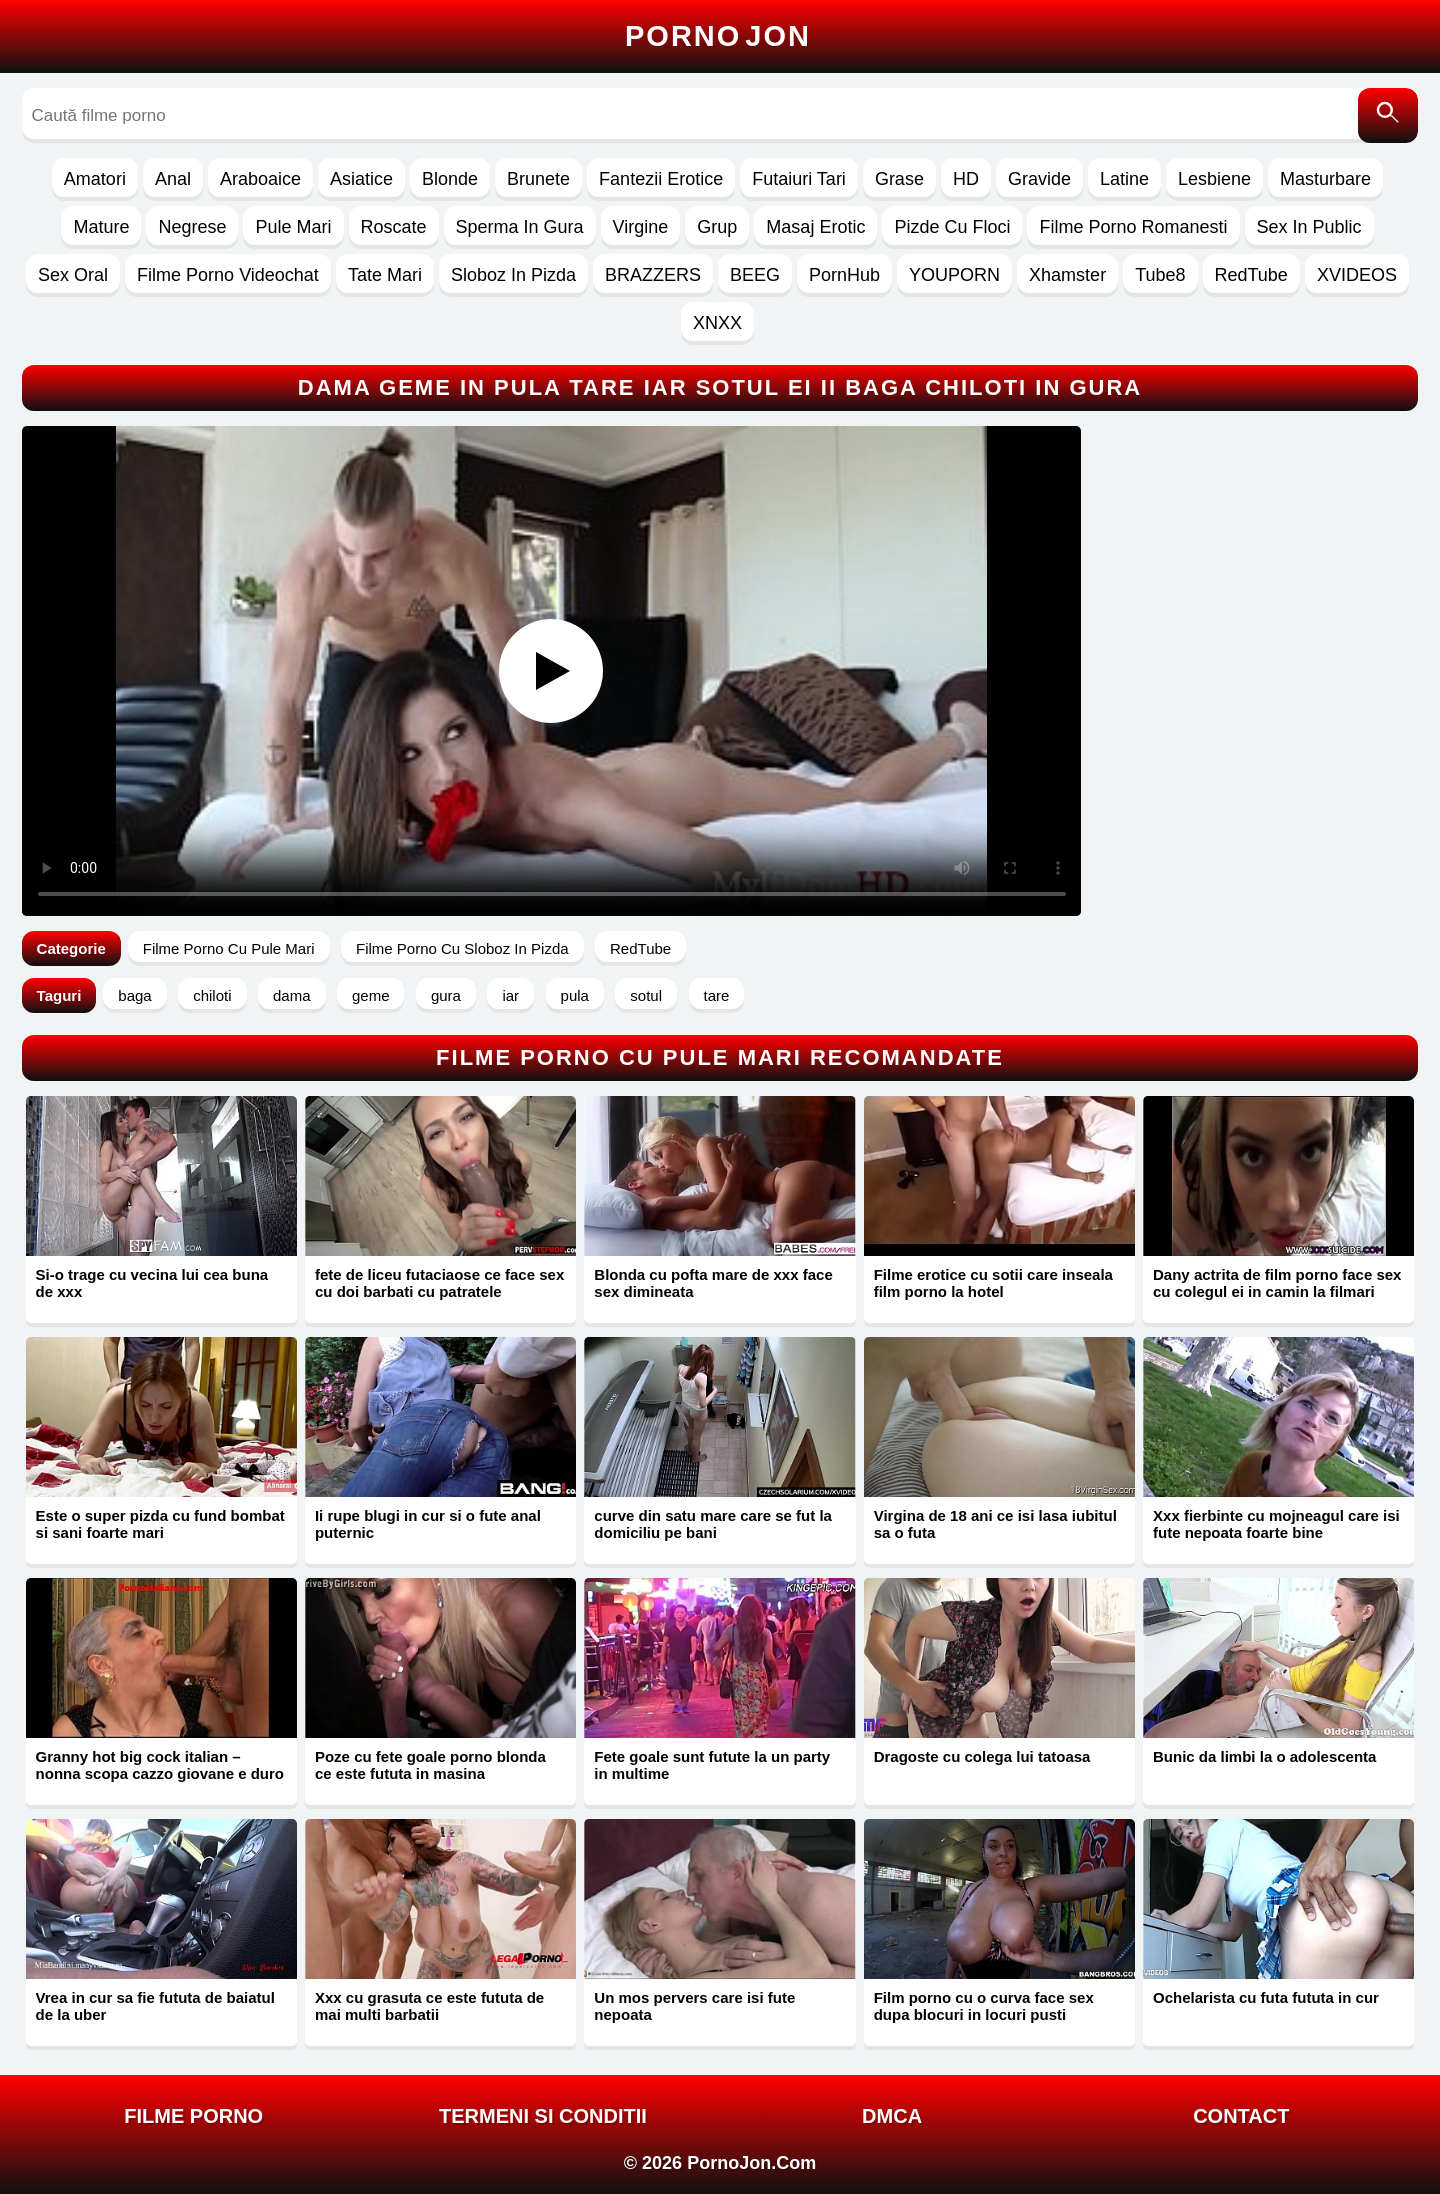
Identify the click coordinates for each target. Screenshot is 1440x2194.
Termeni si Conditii (543, 2116)
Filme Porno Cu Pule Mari (229, 948)
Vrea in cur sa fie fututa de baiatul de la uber (155, 2006)
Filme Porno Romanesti (1133, 227)
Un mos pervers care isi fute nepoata (694, 2006)
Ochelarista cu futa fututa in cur (1266, 1997)
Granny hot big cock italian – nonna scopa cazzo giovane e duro (160, 1765)
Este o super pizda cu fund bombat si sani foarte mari (160, 1524)
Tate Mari (385, 275)
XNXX (717, 323)
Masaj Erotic (815, 227)
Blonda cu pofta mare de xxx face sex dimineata (713, 1283)
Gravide (1039, 179)
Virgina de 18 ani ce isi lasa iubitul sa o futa (995, 1524)
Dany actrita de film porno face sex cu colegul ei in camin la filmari (1277, 1283)
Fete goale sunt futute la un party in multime (712, 1765)
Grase (899, 179)
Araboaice (260, 179)
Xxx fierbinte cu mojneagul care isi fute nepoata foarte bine (1276, 1524)
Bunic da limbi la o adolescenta (1264, 1756)
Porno (718, 36)
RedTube (1251, 275)
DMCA (892, 2116)
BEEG (755, 275)
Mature (101, 227)
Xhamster (1067, 275)
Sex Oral (73, 275)
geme (371, 995)
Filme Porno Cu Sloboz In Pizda (462, 948)
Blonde (450, 179)
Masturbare (1325, 179)
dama (292, 995)
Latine (1124, 179)
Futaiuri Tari (799, 179)
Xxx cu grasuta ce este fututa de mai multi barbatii (429, 2006)
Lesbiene (1214, 179)
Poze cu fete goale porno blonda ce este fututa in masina (430, 1765)
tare (717, 995)
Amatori (95, 179)
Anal (173, 179)
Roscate (394, 227)
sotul (646, 995)
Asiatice (361, 179)
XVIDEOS (1357, 275)
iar (510, 995)
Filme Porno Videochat (228, 275)
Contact (1241, 2116)
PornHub (844, 275)
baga (134, 995)
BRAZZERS (653, 275)
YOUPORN (954, 275)
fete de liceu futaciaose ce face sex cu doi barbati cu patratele (439, 1283)
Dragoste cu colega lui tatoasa (982, 1756)
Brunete (538, 179)
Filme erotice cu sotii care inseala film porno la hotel (993, 1283)
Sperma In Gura (520, 227)
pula (575, 995)
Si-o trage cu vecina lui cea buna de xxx (152, 1283)
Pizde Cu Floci (952, 227)
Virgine (641, 227)
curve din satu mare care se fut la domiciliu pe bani (713, 1524)
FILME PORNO (193, 2116)
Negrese (192, 227)
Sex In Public (1309, 227)
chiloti (212, 995)
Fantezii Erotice (661, 179)
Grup (717, 227)
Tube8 (1160, 275)
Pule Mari (293, 227)
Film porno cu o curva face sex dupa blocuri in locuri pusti (984, 2006)
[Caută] (1388, 115)
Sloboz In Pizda (513, 275)
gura (446, 995)
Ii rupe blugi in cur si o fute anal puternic (428, 1524)
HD (966, 179)
